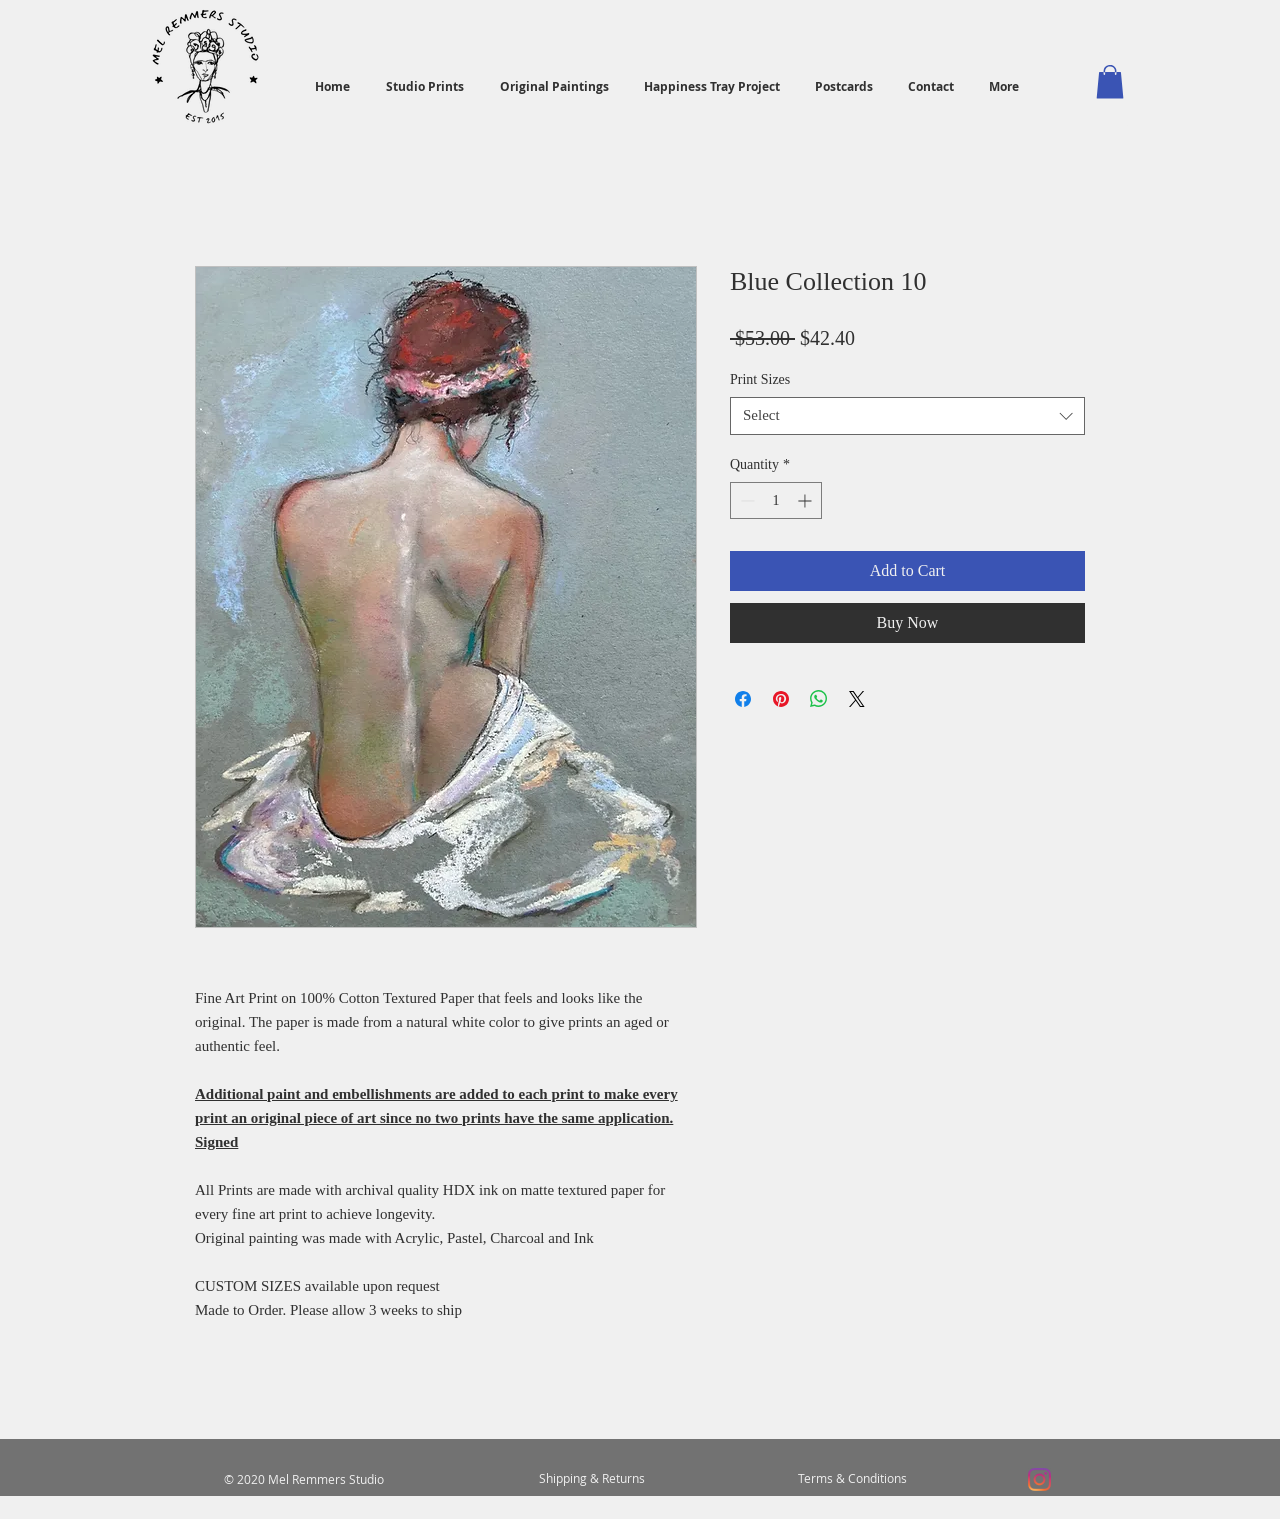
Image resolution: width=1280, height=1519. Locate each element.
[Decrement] (745, 500)
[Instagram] (1039, 1479)
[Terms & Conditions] (852, 1479)
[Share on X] (857, 699)
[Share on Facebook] (743, 699)
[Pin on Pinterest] (781, 699)
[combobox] (907, 416)
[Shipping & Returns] (592, 1479)
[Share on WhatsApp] (819, 699)
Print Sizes (760, 379)
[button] (1110, 81)
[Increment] (806, 500)
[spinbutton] (776, 500)
